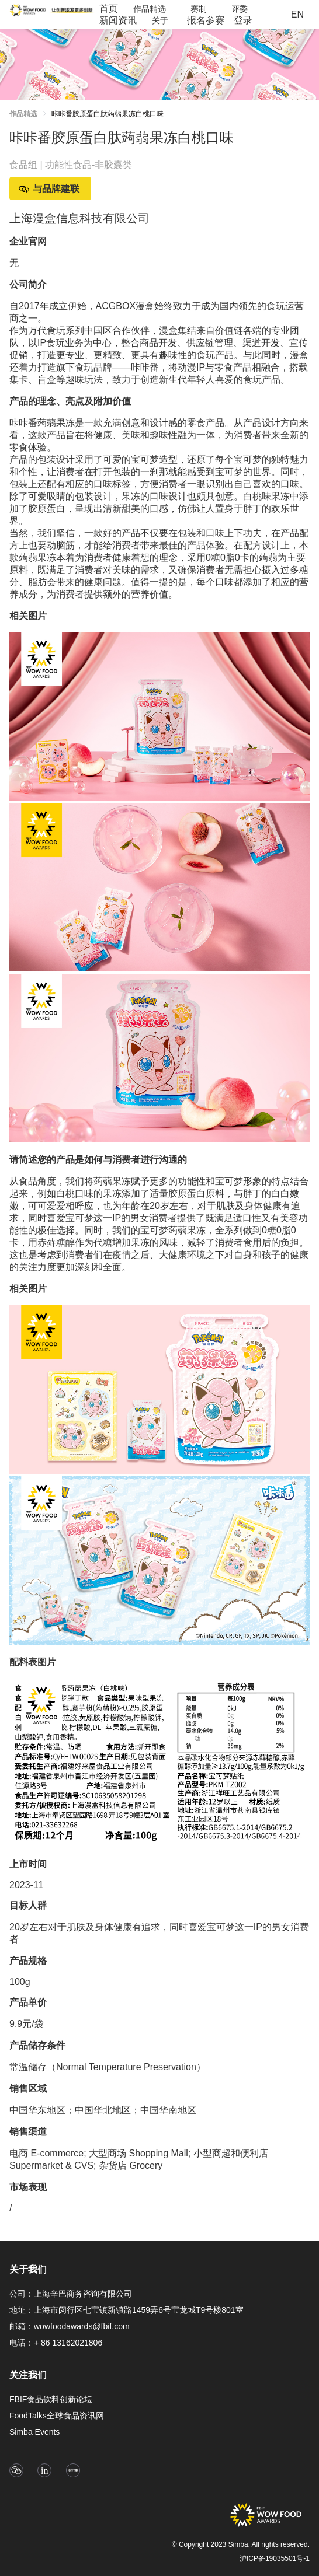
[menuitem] (109, 9)
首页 (108, 8)
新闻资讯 (118, 20)
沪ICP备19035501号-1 (275, 2558)
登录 (243, 20)
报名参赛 (205, 20)
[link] (107, 116)
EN (297, 14)
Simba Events (34, 2432)
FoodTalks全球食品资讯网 (56, 2415)
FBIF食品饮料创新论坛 (50, 2399)
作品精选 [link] (23, 114)
